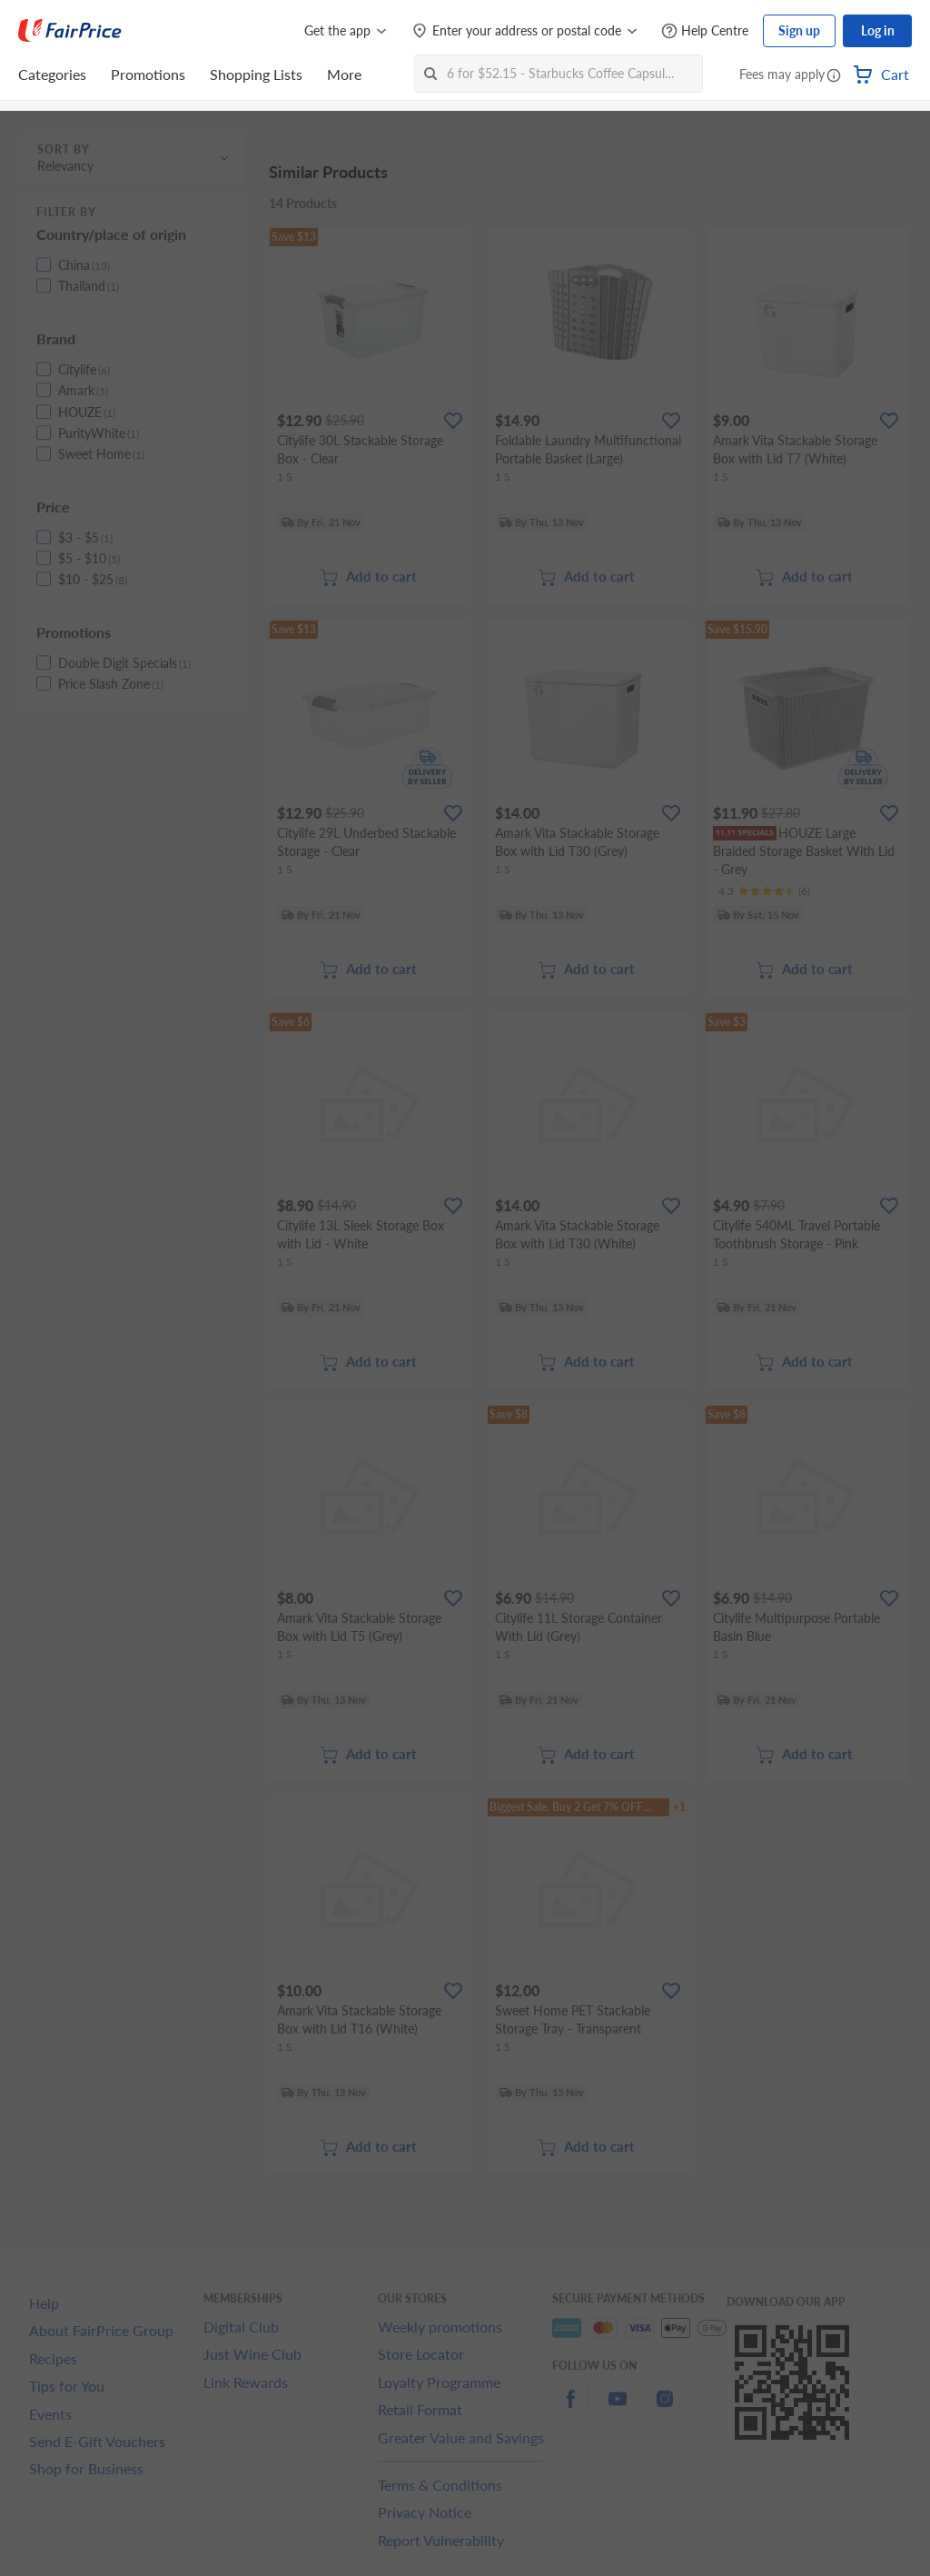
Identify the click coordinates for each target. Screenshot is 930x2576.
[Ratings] (764, 891)
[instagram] (665, 2409)
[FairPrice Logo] (70, 30)
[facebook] (570, 2409)
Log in (878, 30)
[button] (833, 76)
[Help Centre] (704, 31)
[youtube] (617, 2409)
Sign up (799, 30)
